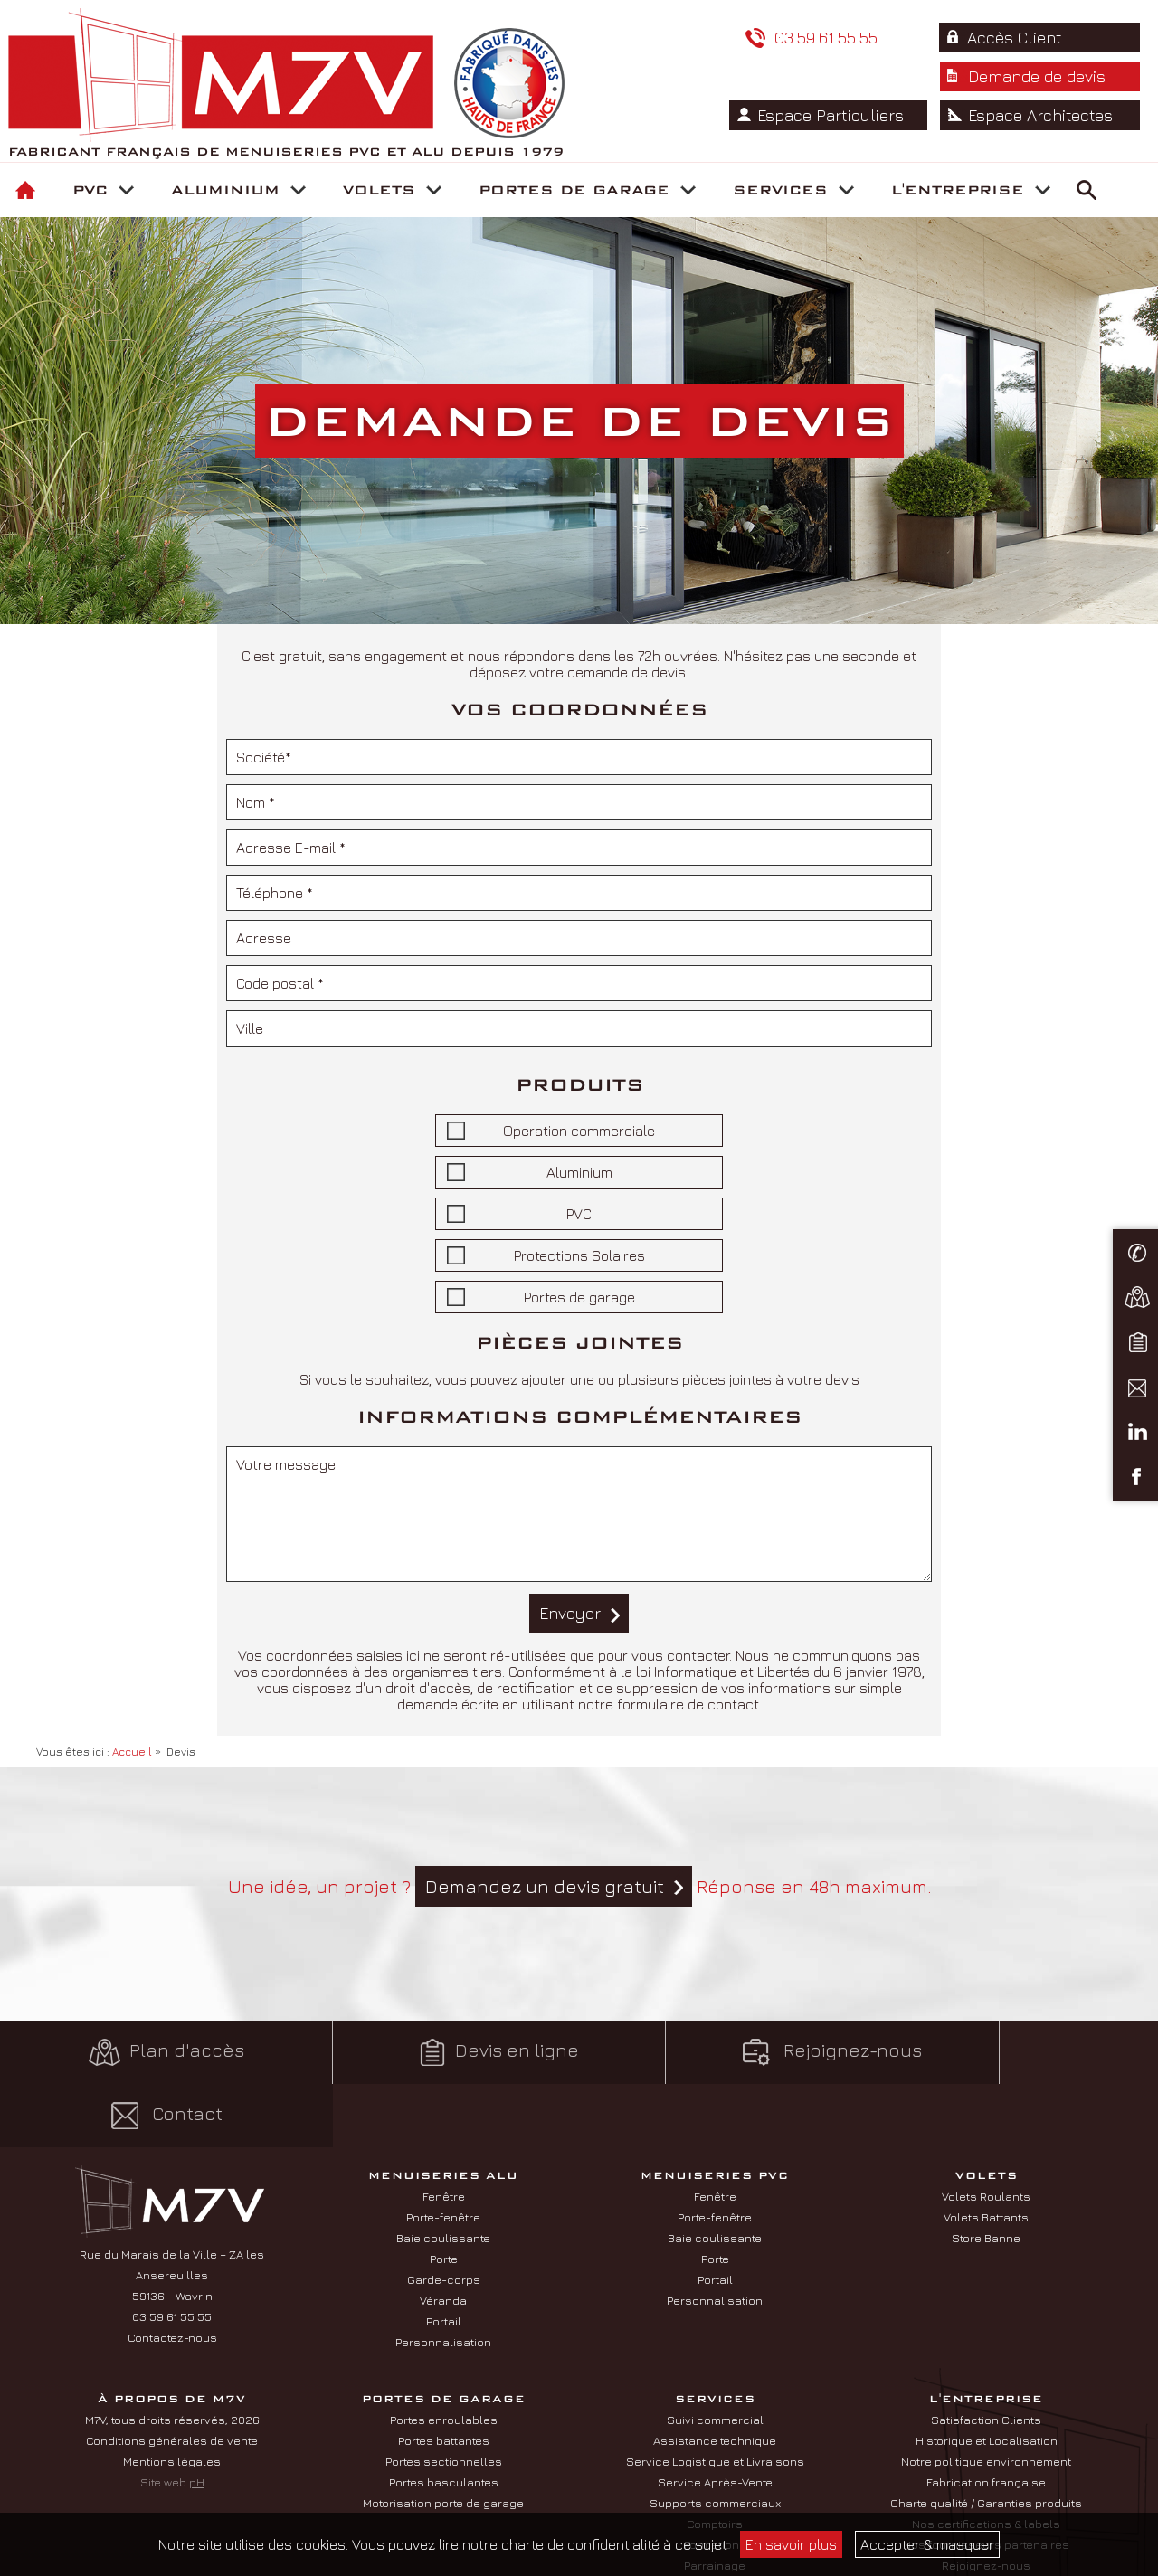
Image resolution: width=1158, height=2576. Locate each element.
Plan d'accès (145, 2052)
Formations (715, 2481)
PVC (579, 1214)
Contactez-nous (172, 2274)
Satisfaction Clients (986, 2356)
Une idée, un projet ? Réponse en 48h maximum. (579, 1886)
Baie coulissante (443, 2174)
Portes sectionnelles (443, 2398)
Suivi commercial (715, 2356)
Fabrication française (986, 2418)
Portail (443, 2257)
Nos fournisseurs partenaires (986, 2481)
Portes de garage (579, 1297)
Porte (444, 2195)
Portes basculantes (443, 2418)
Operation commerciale (579, 1130)
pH (196, 2418)
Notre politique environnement (986, 2398)
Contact (1013, 2052)
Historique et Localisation (987, 2377)
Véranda (443, 2237)
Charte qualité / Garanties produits (986, 2439)
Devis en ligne (434, 2052)
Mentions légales (172, 2398)
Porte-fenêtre (443, 2153)
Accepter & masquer (927, 2544)
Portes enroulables (444, 2356)
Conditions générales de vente (172, 2377)
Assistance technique (714, 2377)
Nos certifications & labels (986, 2460)
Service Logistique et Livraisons (715, 2398)
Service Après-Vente (715, 2418)
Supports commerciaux (715, 2439)
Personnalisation (443, 2278)
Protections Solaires (579, 1255)
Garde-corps (443, 2216)
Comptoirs (715, 2460)
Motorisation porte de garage (443, 2439)
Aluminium (579, 1172)
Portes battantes (443, 2377)
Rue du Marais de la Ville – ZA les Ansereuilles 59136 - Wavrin (172, 2211)
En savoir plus (791, 2544)
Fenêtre (443, 2133)
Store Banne (986, 2174)
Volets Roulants (986, 2133)
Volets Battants (986, 2153)
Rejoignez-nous (723, 2052)
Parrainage (714, 2502)
